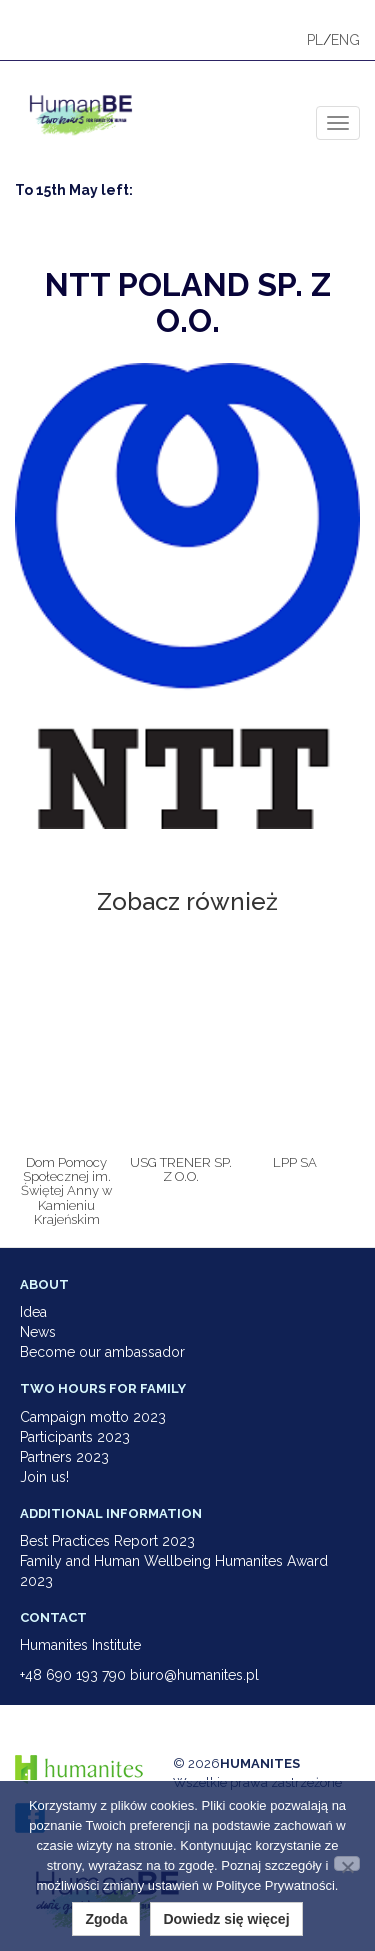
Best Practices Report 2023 (107, 1541)
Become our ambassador (102, 1352)
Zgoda (106, 1919)
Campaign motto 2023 (93, 1417)
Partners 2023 (64, 1457)
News (38, 1332)
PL (315, 40)
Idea (33, 1312)
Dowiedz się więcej (226, 1919)
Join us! (44, 1477)
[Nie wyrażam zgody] (347, 1863)
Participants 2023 (75, 1437)
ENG (345, 40)
